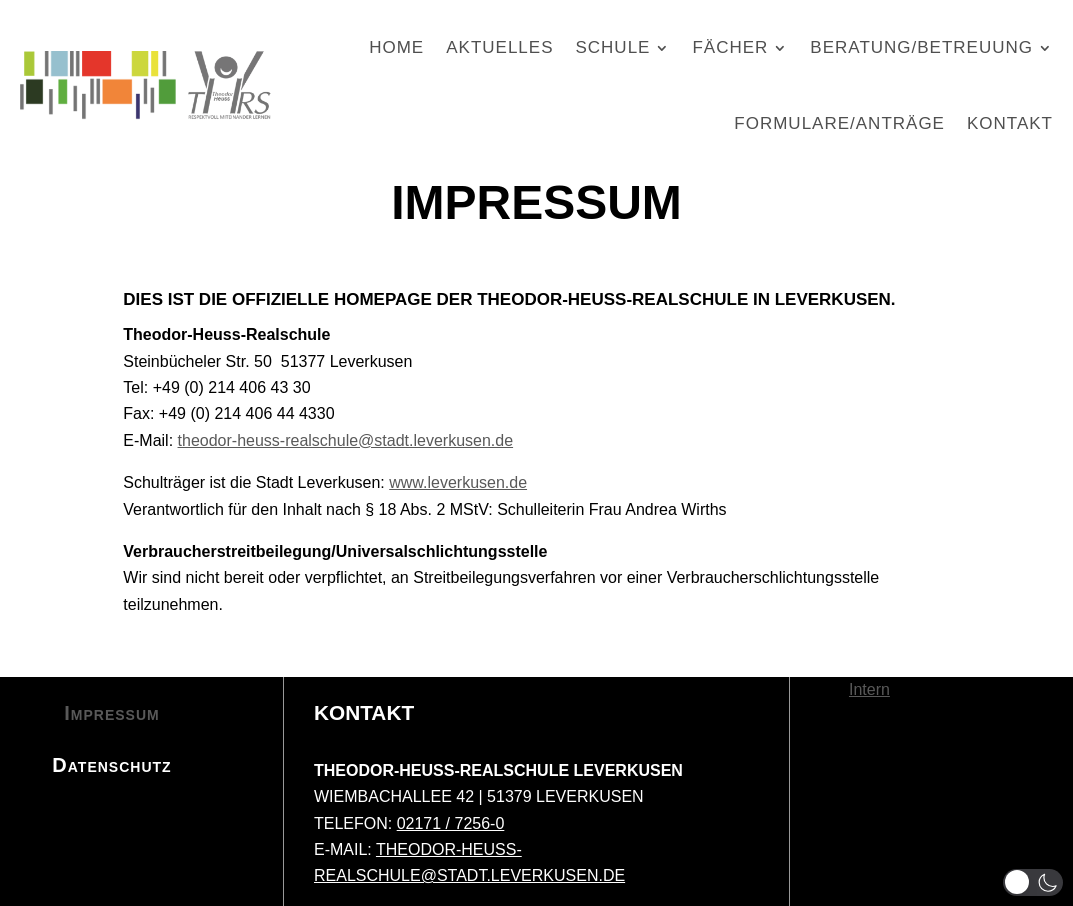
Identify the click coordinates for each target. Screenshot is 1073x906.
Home (396, 47)
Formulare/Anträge (839, 123)
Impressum (111, 713)
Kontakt (1010, 123)
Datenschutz (111, 765)
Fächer (730, 47)
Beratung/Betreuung (921, 47)
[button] (1033, 882)
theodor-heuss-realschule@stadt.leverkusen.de (346, 440)
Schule (612, 47)
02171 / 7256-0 (451, 823)
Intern (869, 689)
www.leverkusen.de (458, 482)
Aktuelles (499, 47)
